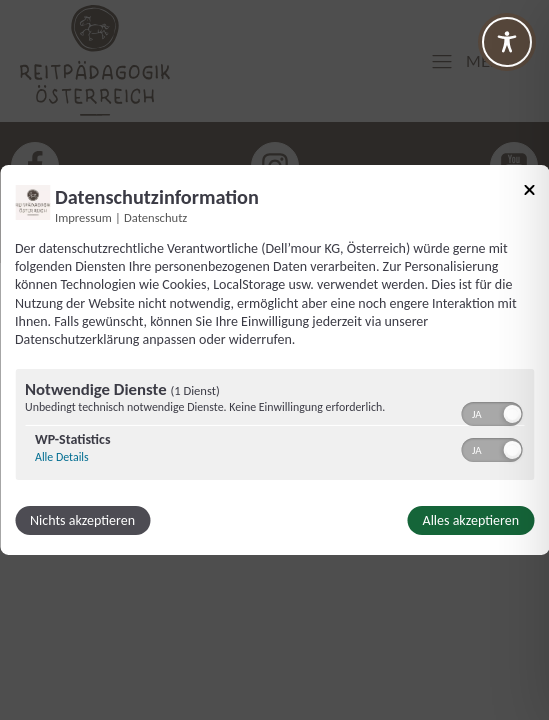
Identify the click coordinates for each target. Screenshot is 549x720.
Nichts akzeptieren (82, 520)
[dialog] (274, 360)
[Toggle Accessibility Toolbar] (507, 42)
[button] (512, 414)
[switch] (491, 412)
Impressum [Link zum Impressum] (83, 217)
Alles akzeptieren (471, 520)
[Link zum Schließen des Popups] (529, 193)
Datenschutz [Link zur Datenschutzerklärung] (155, 217)
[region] (274, 427)
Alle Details (62, 457)
